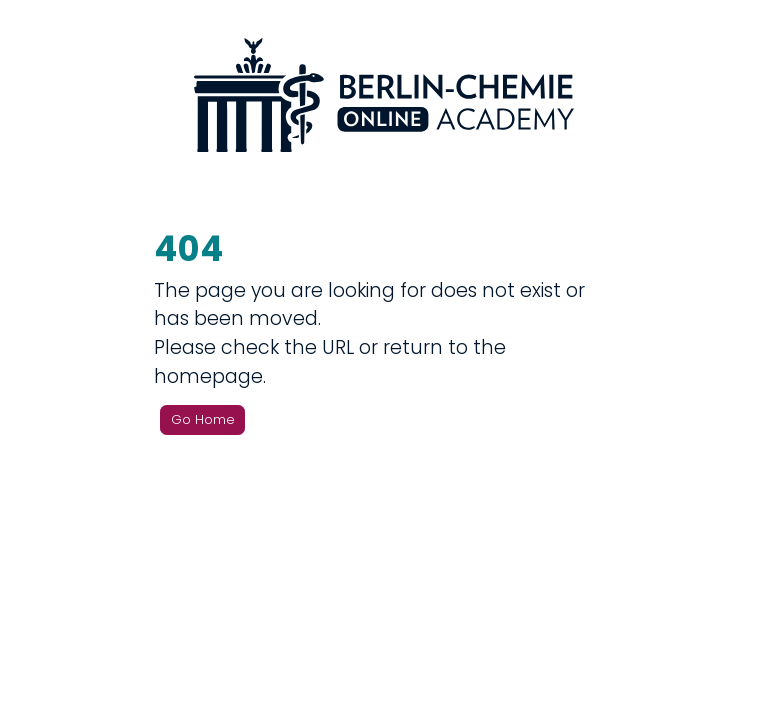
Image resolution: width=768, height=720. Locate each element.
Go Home (203, 419)
